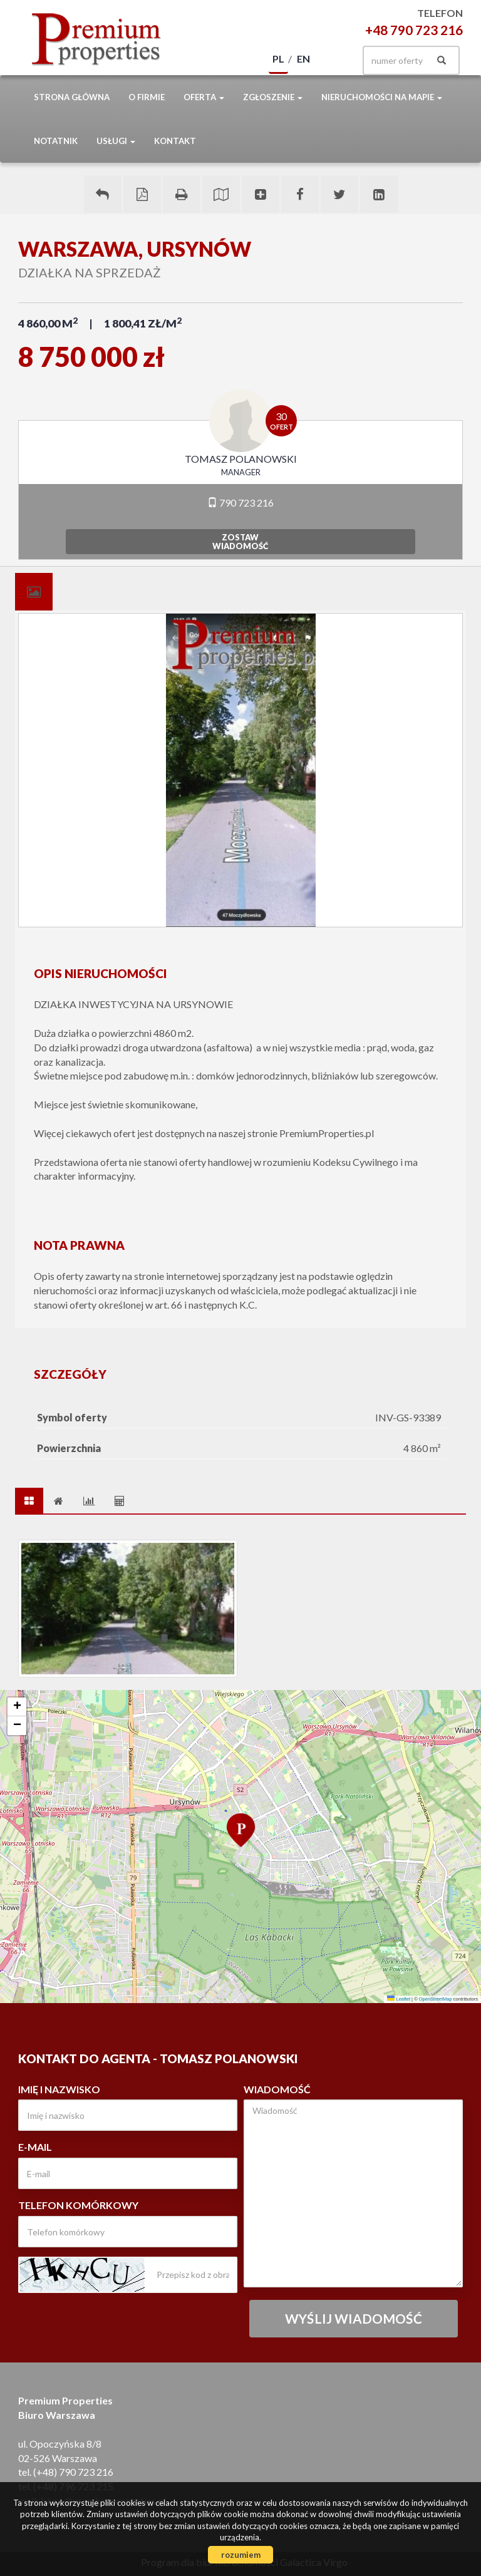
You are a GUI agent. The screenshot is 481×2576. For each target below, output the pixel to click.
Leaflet (398, 1999)
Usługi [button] (115, 141)
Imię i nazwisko (59, 2089)
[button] (240, 1829)
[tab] (34, 592)
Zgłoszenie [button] (273, 97)
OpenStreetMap (435, 1999)
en (303, 58)
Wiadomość (277, 2089)
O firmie (146, 97)
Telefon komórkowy (78, 2205)
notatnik (56, 141)
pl (278, 58)
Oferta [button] (204, 97)
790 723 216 (240, 502)
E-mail (35, 2147)
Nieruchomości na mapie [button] (381, 97)
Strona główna (72, 97)
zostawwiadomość (240, 541)
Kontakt (175, 141)
